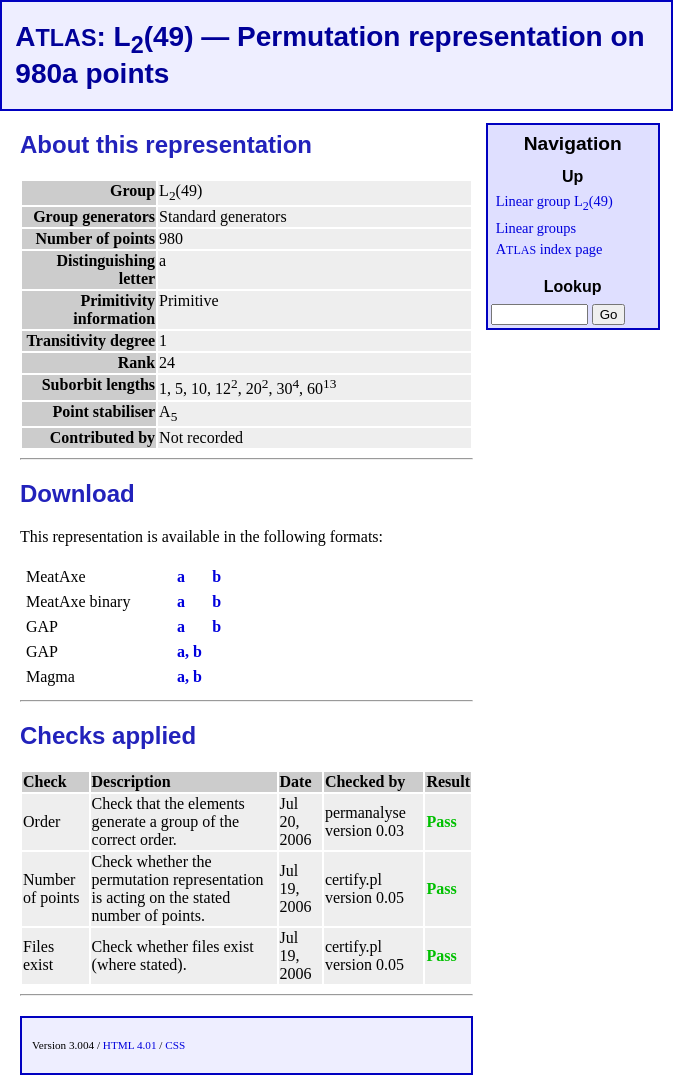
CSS (175, 1045)
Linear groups (536, 228)
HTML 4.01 (130, 1045)
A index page (549, 249)
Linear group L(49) (554, 201)
